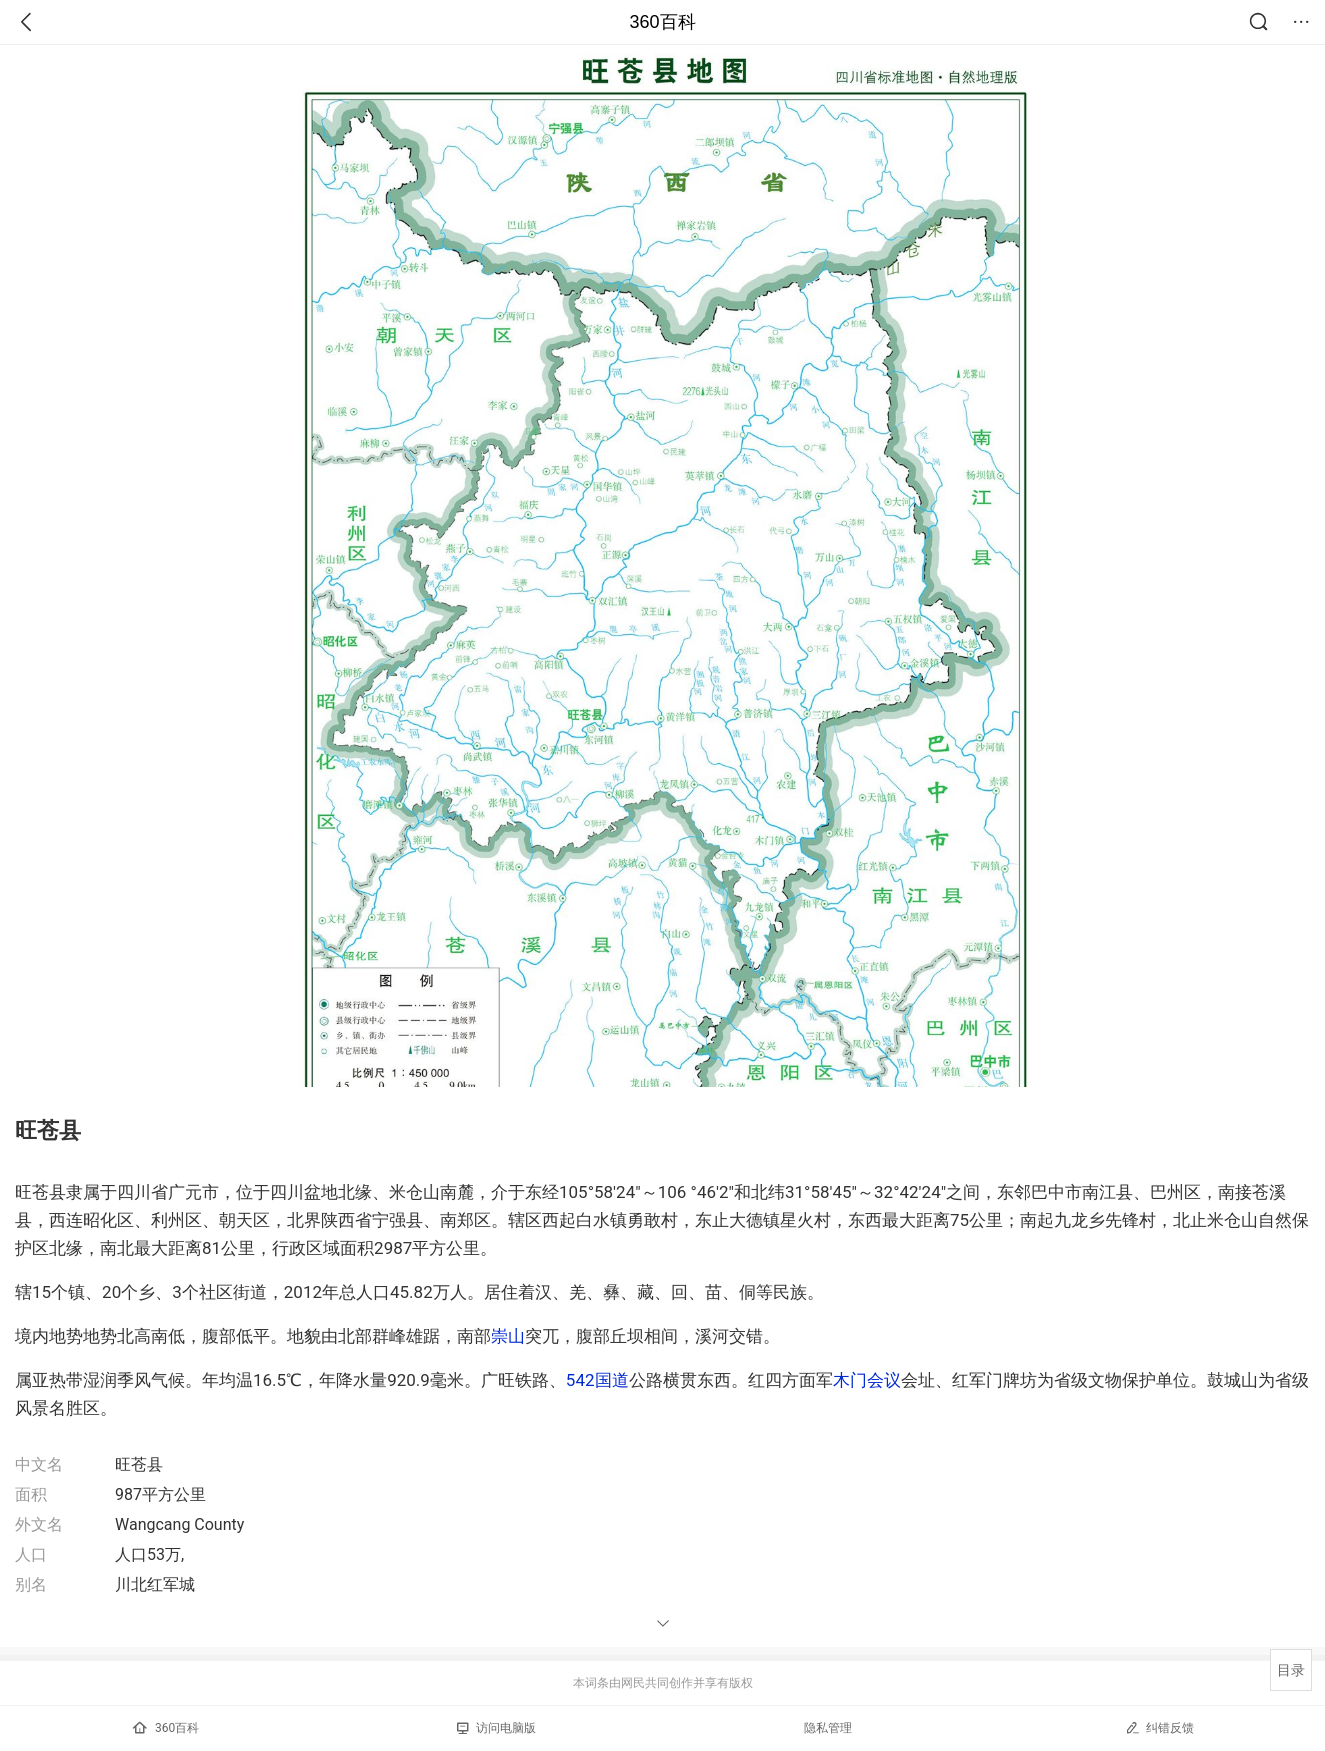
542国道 (597, 1380)
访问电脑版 (496, 1728)
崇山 (508, 1336)
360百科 (662, 22)
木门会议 (867, 1380)
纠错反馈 (1159, 1727)
